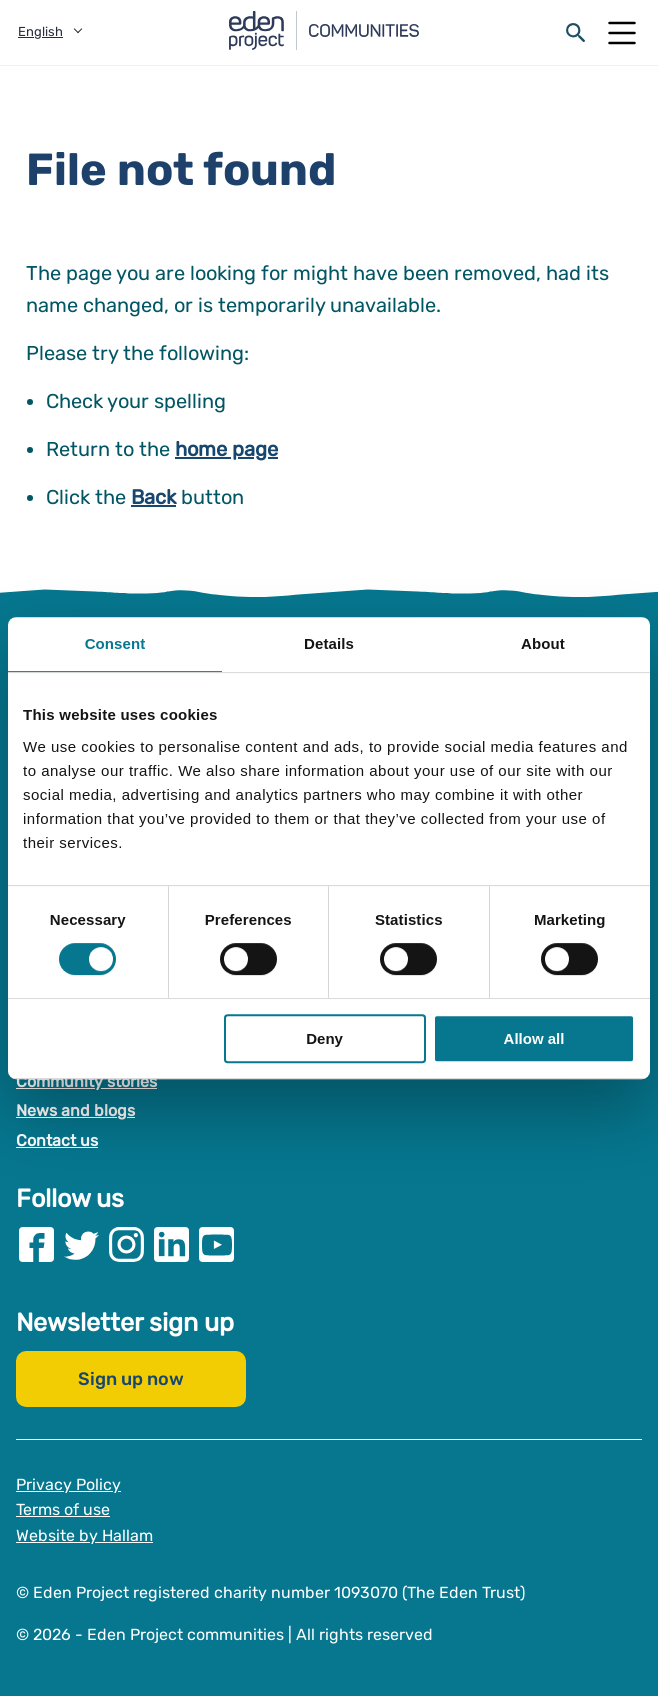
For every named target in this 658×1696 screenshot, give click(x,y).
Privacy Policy (68, 1484)
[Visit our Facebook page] (36, 1244)
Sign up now (131, 1379)
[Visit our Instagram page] (126, 1244)
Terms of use (63, 1509)
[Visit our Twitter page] (81, 1244)
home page (226, 449)
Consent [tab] (115, 643)
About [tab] (543, 643)
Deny (324, 1038)
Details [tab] (329, 643)
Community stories (86, 1081)
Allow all (534, 1038)
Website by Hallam (84, 1535)
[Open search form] (576, 33)
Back (153, 497)
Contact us (57, 1140)
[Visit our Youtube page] (216, 1244)
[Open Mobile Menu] (622, 33)
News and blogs (75, 1111)
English (40, 31)
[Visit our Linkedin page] (171, 1244)
